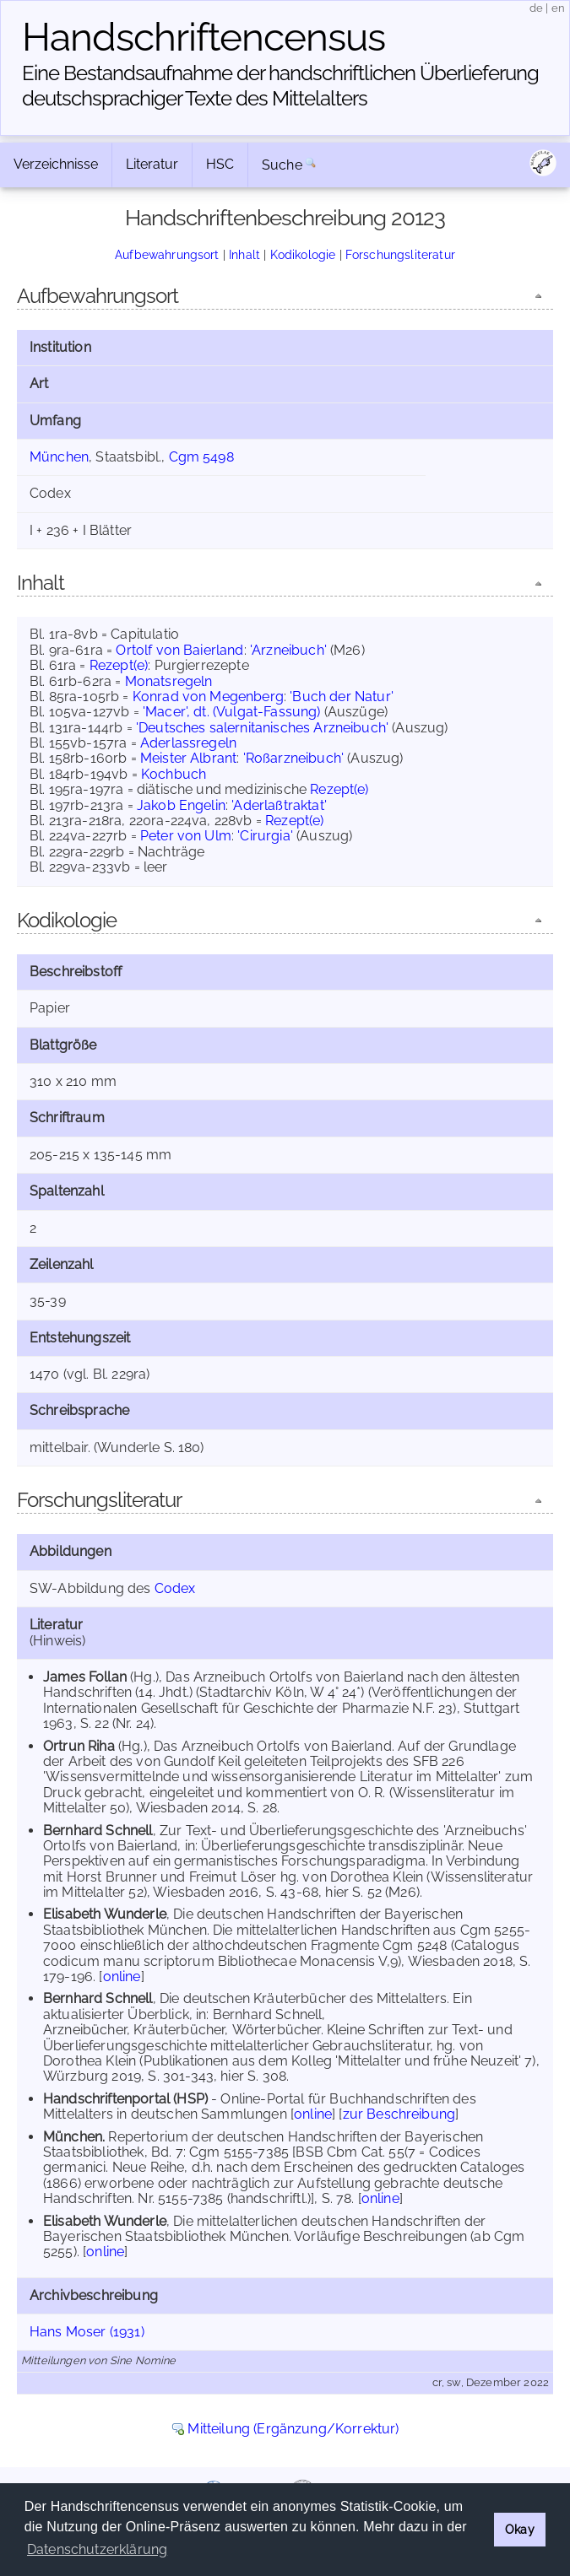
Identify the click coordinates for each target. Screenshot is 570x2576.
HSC (220, 164)
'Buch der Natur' (342, 697)
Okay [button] (520, 2529)
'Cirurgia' (265, 836)
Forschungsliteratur (400, 254)
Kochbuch (173, 774)
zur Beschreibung (399, 2114)
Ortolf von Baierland (179, 650)
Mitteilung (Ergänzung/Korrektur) (293, 2429)
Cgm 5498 (201, 457)
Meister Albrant (188, 758)
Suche (282, 165)
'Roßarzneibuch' (293, 758)
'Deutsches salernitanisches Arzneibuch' (262, 728)
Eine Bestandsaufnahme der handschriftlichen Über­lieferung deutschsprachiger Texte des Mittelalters (280, 86)
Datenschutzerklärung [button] (97, 2549)
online (122, 1976)
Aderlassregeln (188, 743)
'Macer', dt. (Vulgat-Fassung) (232, 712)
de (536, 8)
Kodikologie (303, 254)
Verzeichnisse (56, 164)
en (558, 8)
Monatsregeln (169, 681)
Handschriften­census (203, 37)
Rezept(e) (119, 665)
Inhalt (244, 254)
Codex (175, 1588)
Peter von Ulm (185, 836)
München (59, 457)
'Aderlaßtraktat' (279, 805)
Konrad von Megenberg (208, 697)
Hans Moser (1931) (87, 2332)
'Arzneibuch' (288, 650)
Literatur (152, 164)
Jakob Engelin (181, 805)
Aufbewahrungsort (167, 254)
